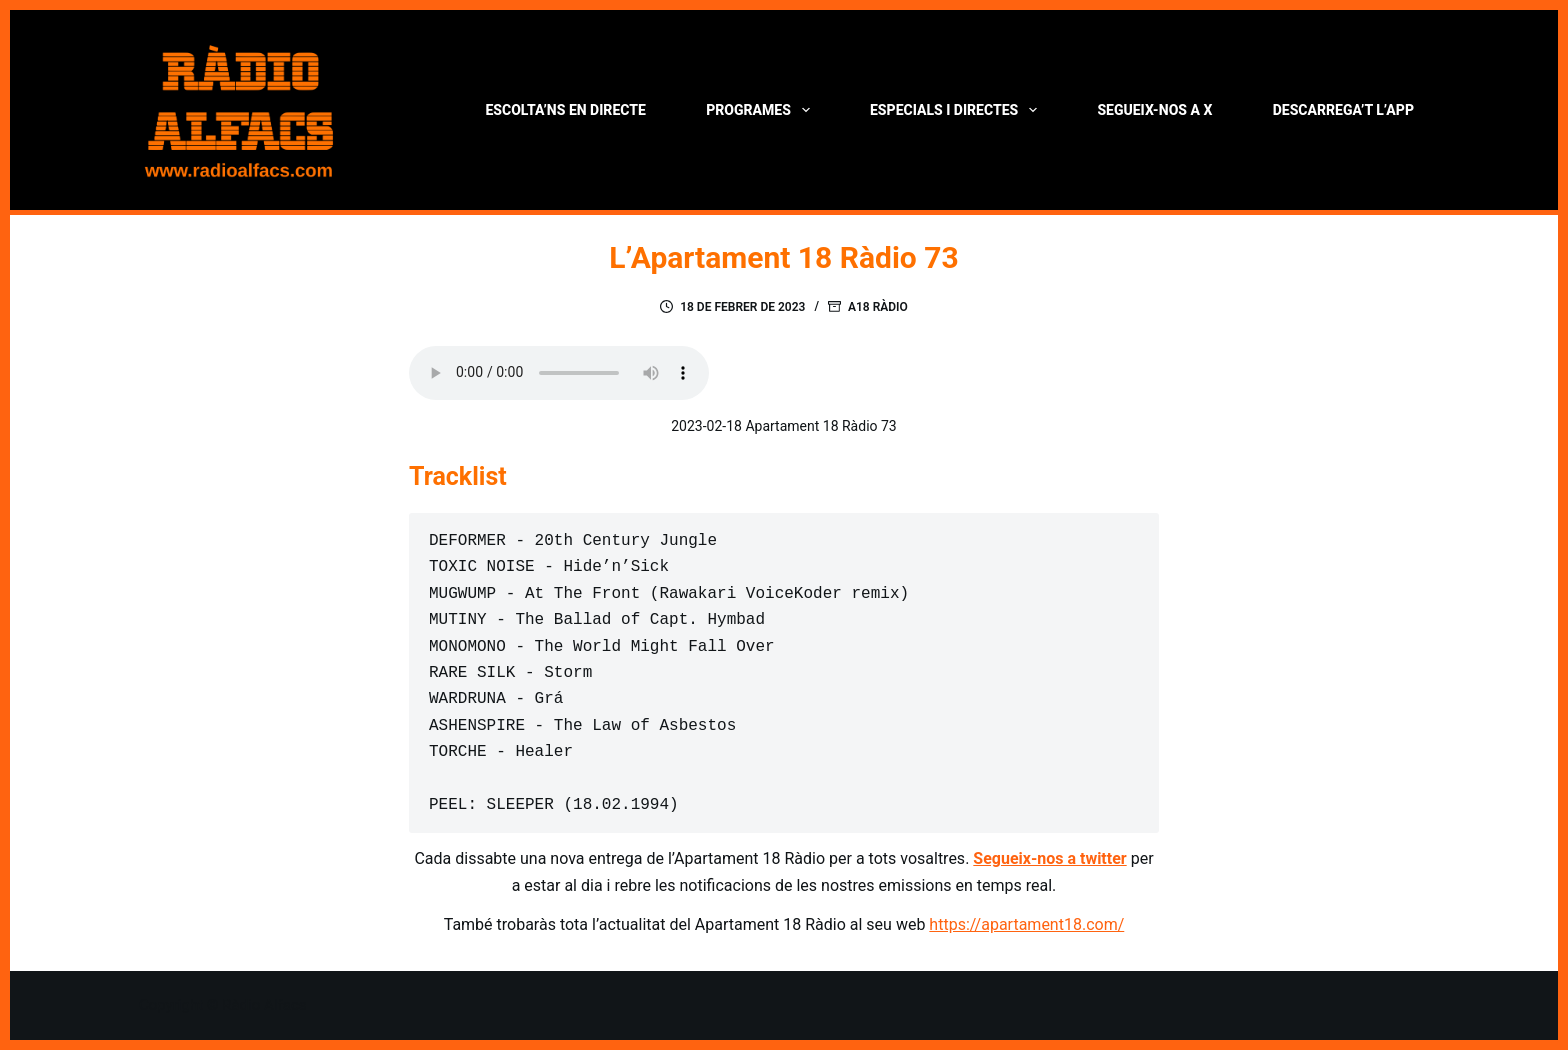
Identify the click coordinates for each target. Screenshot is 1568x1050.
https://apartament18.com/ (1026, 924)
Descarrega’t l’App (1343, 110)
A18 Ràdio (878, 307)
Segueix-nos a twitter (1049, 858)
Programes (761, 110)
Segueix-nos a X (1154, 110)
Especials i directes (957, 110)
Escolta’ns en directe (565, 110)
